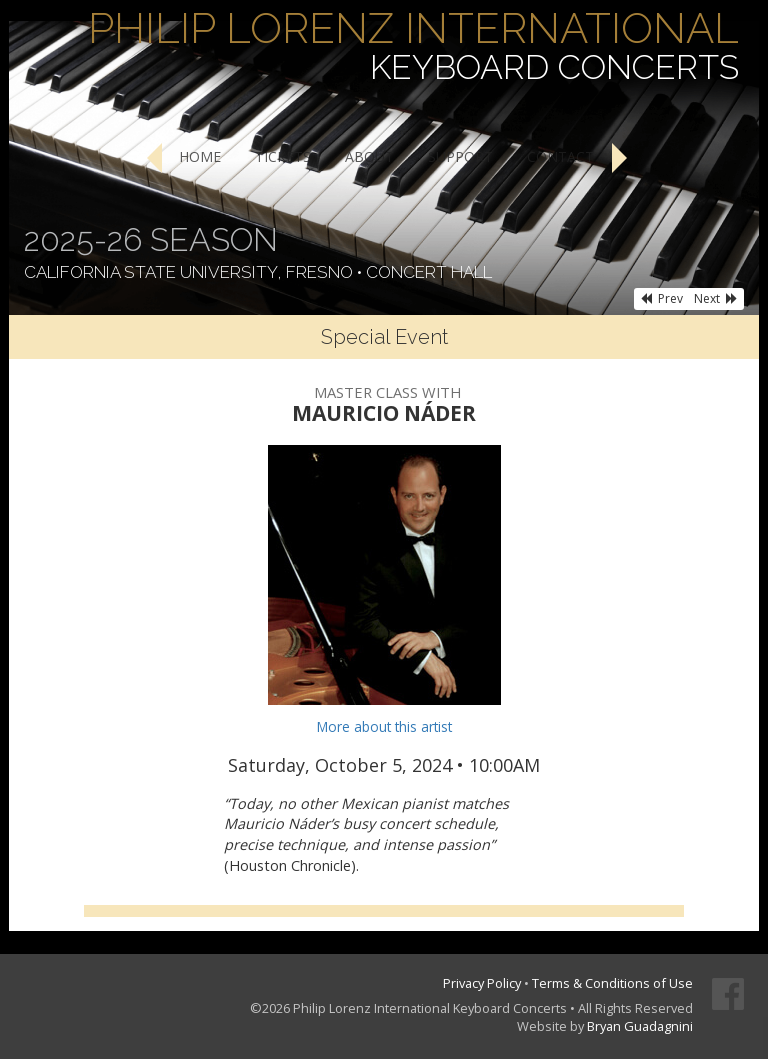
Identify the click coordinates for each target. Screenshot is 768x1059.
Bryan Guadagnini (640, 1026)
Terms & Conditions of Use (612, 983)
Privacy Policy (482, 983)
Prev (661, 298)
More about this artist (384, 726)
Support (460, 156)
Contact (560, 156)
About (369, 156)
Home (200, 156)
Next (716, 298)
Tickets (283, 156)
